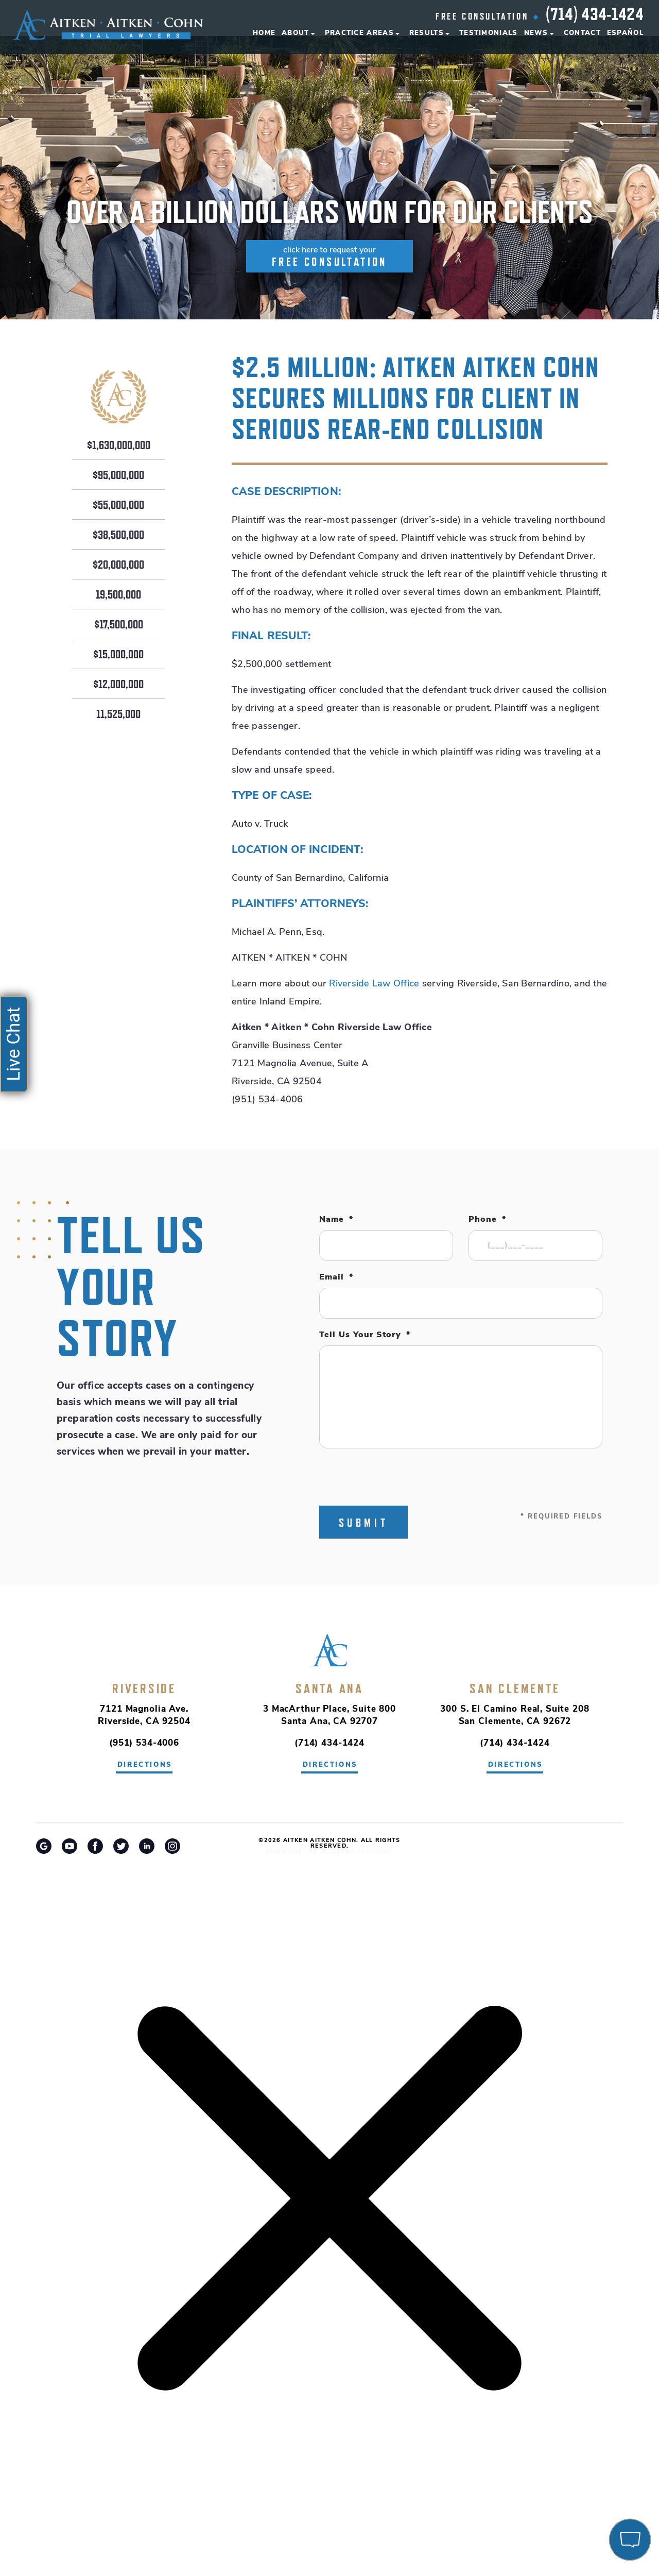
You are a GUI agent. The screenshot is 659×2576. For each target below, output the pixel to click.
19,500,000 (118, 595)
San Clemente (515, 1688)
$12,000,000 (118, 684)
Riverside (144, 1688)
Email (336, 1277)
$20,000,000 (118, 565)
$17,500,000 (118, 625)
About (295, 33)
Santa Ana (329, 1688)
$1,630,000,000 (118, 445)
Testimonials (488, 33)
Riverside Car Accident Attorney (329, 1852)
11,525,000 (118, 714)
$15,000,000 (118, 655)
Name (336, 1220)
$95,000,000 (118, 475)
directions (144, 1765)
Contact (582, 33)
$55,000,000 (118, 505)
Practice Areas (359, 33)
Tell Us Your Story (364, 1335)
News (536, 33)
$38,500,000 (118, 535)
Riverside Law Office (374, 984)
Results (426, 33)
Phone (487, 1220)
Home (264, 33)
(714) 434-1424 (595, 14)
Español (625, 33)
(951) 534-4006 (144, 1743)
